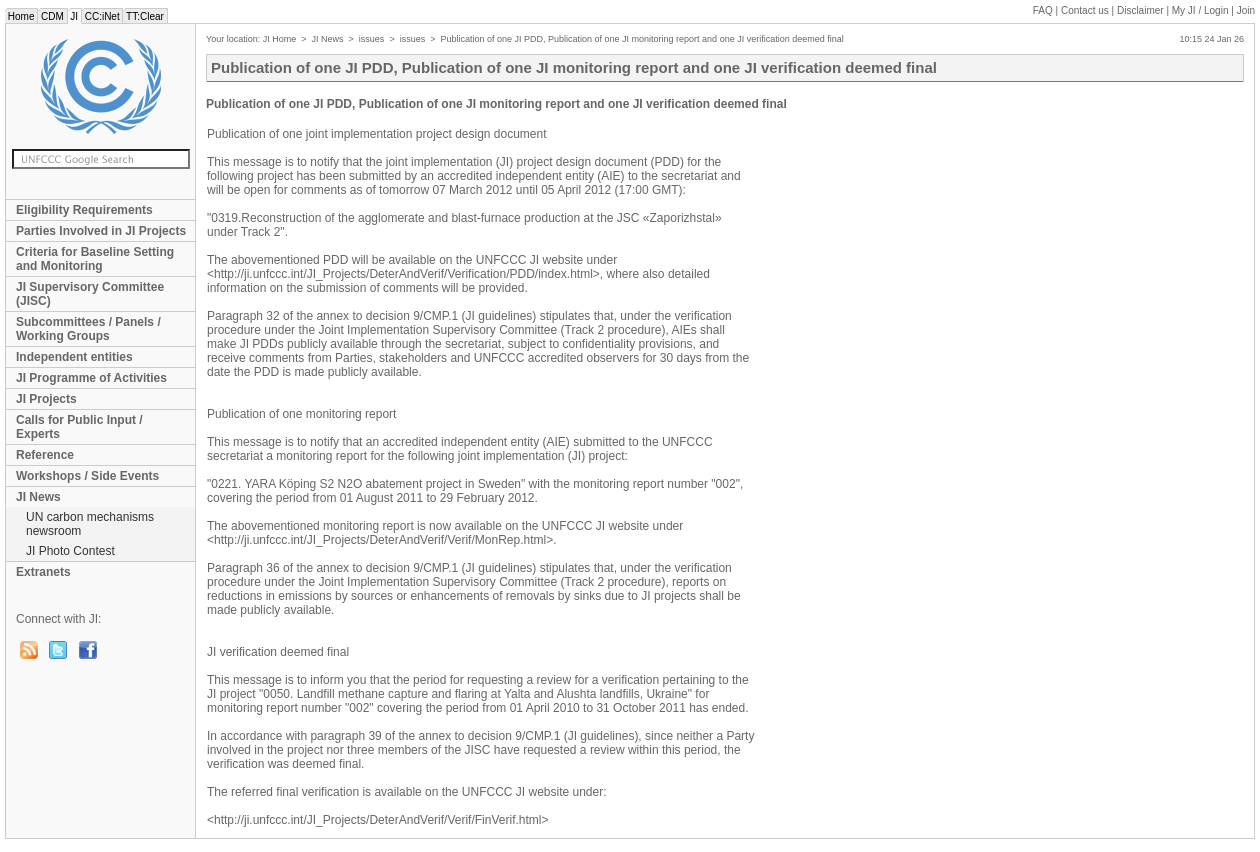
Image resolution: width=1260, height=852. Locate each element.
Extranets (43, 572)
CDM (52, 16)
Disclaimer (1140, 10)
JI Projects (46, 399)
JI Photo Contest (70, 551)
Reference (45, 455)
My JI (1200, 10)
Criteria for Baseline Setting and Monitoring (95, 259)
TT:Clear (144, 16)
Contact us (1085, 10)
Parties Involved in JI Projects (101, 231)
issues (372, 39)
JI (74, 16)
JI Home (280, 39)
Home (21, 16)
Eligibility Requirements (84, 210)
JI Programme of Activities (91, 378)
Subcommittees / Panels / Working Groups (88, 329)
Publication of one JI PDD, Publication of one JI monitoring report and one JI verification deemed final (641, 39)
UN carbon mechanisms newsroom (90, 524)
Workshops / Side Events (87, 476)
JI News (38, 497)
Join (1246, 10)
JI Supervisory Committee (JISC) (90, 294)
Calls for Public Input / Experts (79, 427)
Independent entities (74, 357)
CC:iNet (102, 16)
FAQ (1043, 10)
